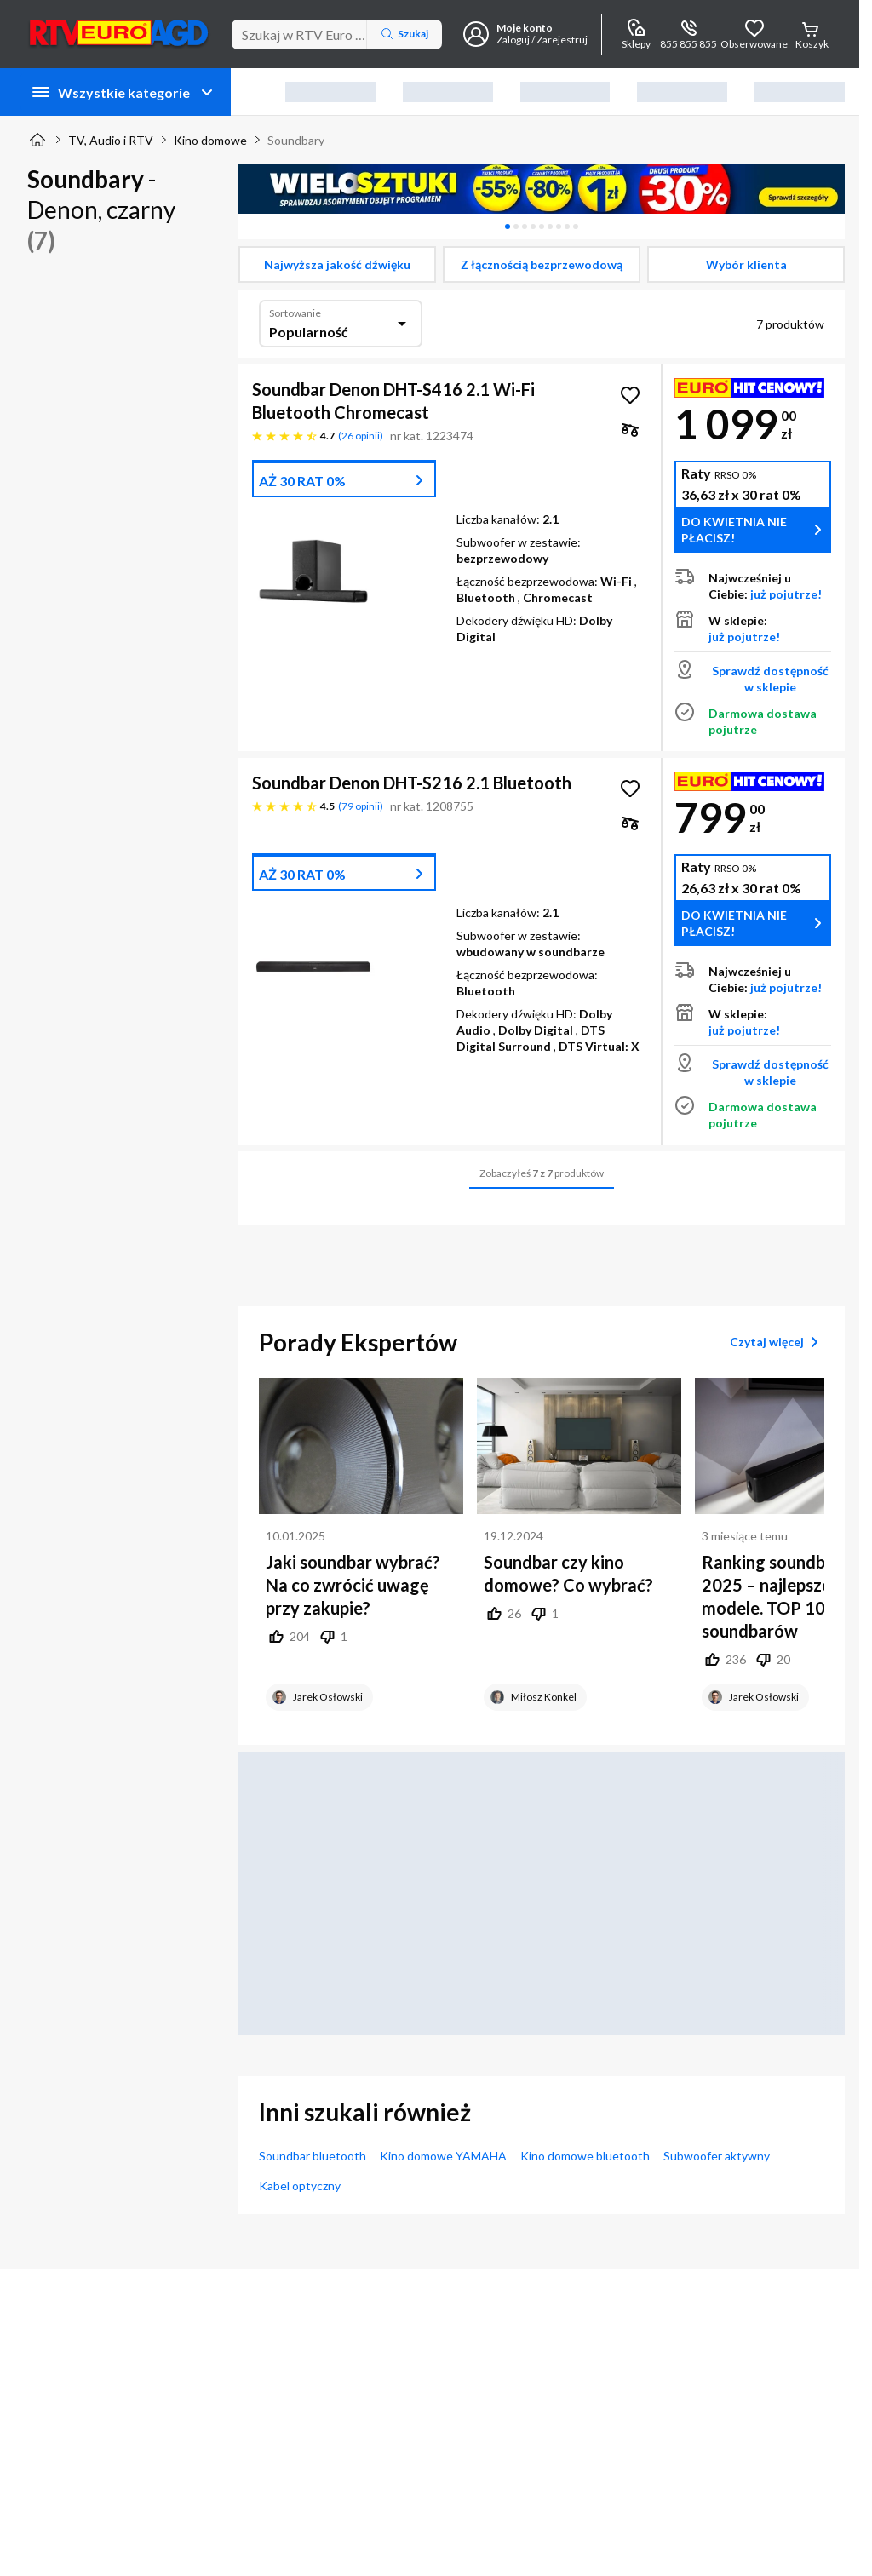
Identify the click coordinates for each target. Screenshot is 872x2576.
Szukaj (404, 34)
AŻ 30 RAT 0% (302, 481)
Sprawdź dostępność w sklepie (770, 678)
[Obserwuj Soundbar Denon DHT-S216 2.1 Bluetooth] (630, 789)
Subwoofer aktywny (716, 2156)
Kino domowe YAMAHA (443, 2156)
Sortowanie (295, 313)
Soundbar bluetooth (312, 2156)
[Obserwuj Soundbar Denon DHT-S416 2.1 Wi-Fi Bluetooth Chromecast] (630, 395)
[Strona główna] (37, 139)
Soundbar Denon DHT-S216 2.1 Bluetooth (411, 782)
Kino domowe (210, 140)
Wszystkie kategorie (124, 92)
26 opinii (360, 435)
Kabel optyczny (300, 2185)
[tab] (507, 226)
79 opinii (360, 806)
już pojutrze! (786, 594)
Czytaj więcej (777, 1342)
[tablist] (541, 226)
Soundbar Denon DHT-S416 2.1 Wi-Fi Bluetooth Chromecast (393, 400)
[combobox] (340, 323)
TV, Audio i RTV (110, 140)
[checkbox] (337, 264)
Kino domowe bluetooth (585, 2156)
